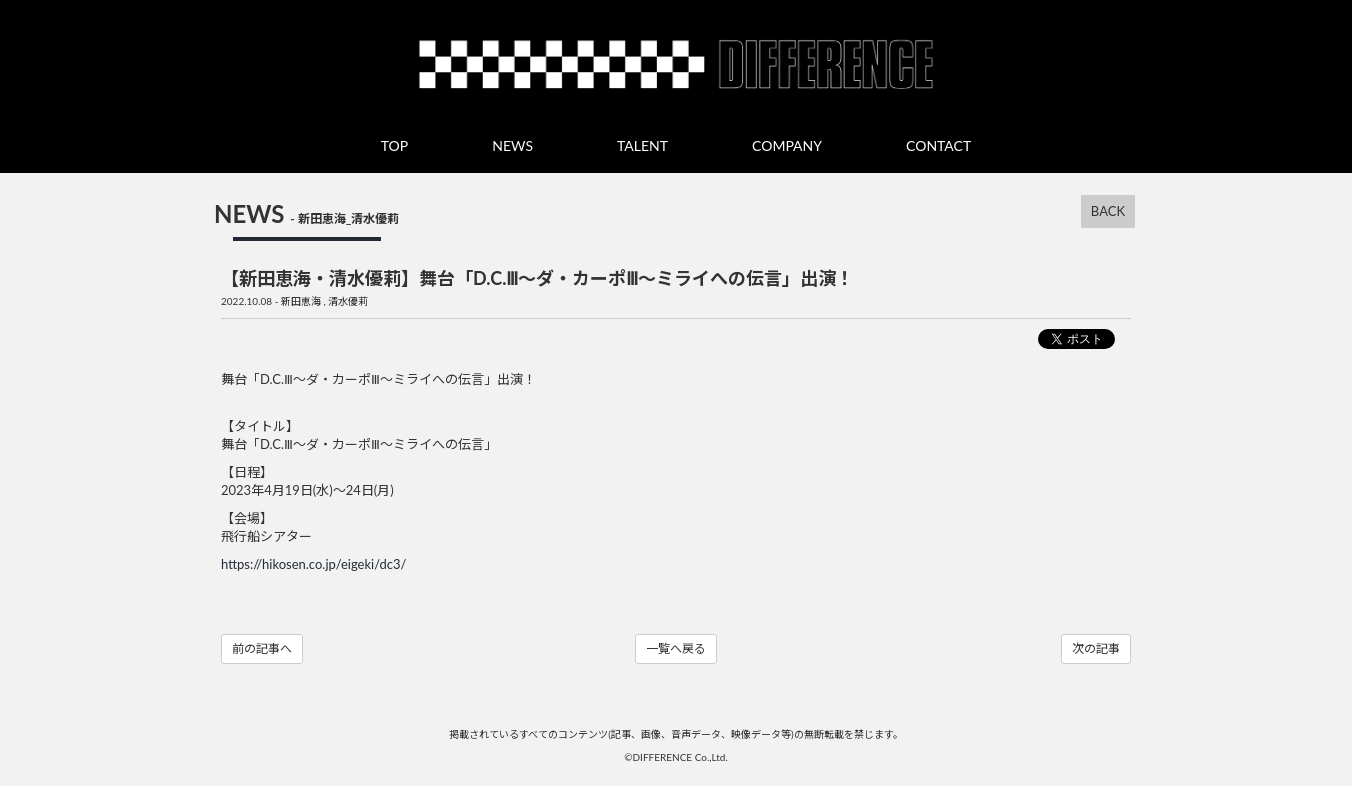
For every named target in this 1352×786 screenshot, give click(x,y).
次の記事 (1096, 648)
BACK (1108, 211)
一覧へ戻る (676, 648)
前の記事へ (262, 648)
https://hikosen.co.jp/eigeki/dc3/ (313, 564)
